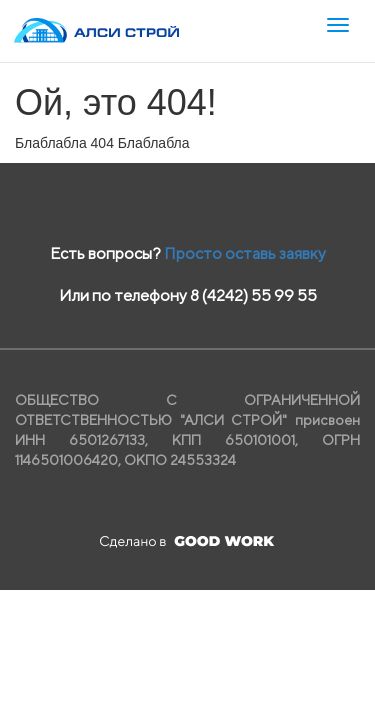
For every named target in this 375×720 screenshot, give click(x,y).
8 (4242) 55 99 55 (253, 295)
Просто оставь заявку (245, 253)
